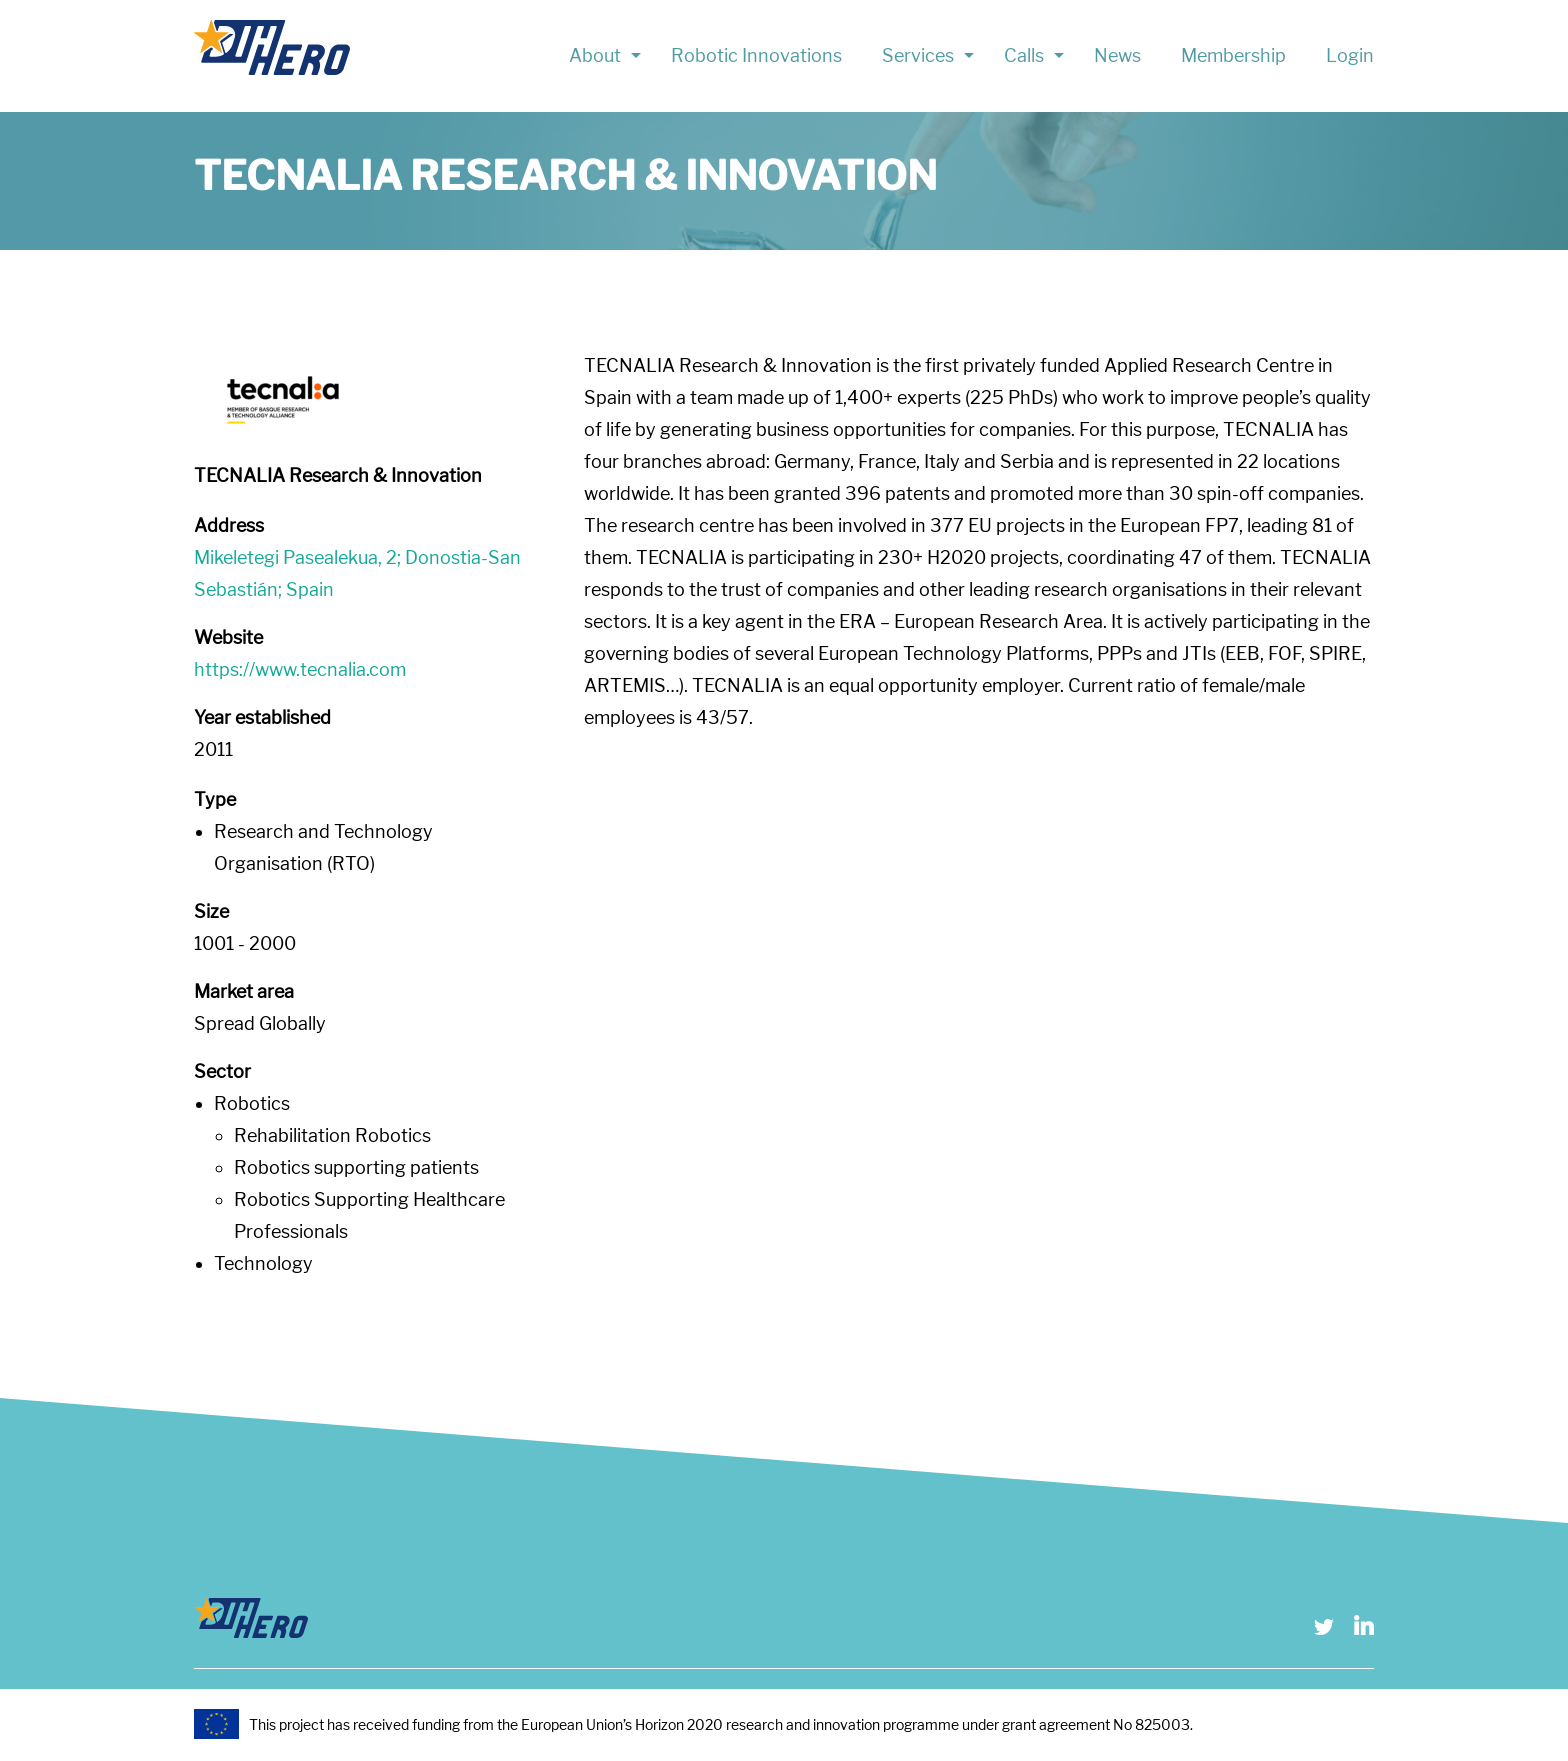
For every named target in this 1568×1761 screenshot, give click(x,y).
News (1117, 55)
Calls (1024, 55)
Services (918, 55)
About (595, 55)
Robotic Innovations (756, 55)
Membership (1233, 55)
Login (1350, 55)
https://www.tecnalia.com (300, 669)
